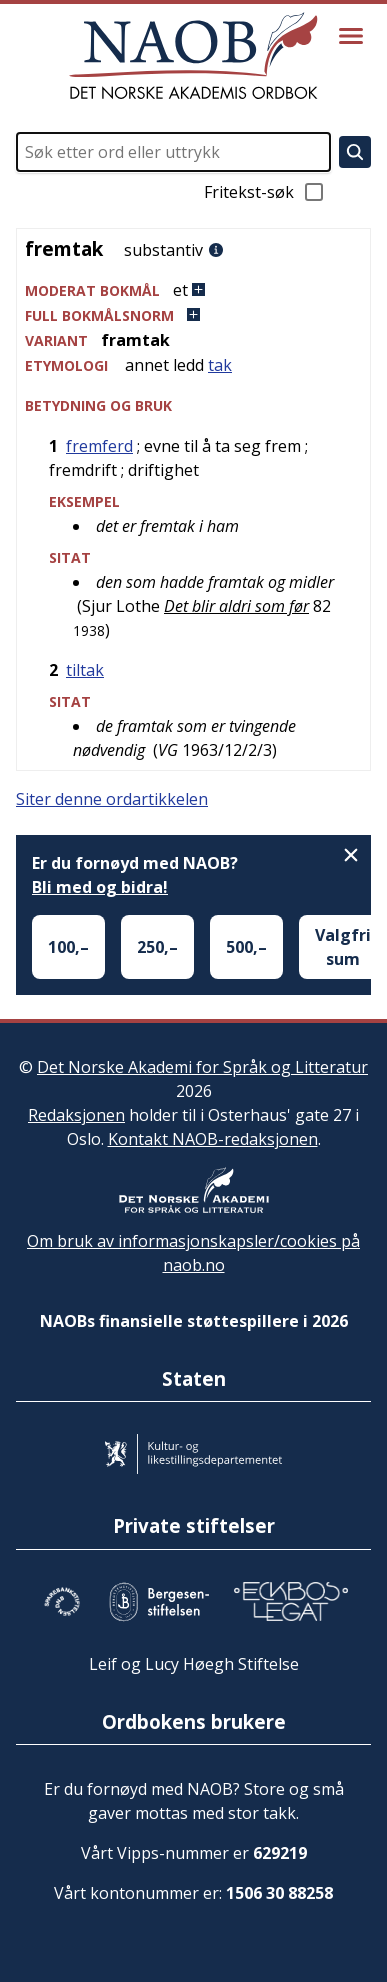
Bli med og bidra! (100, 887)
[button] (193, 290)
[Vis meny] (351, 36)
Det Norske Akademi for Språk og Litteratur (202, 1067)
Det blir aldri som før (236, 606)
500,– (246, 947)
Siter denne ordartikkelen (112, 799)
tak (220, 365)
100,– (68, 947)
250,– (157, 947)
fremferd (99, 446)
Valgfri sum (343, 947)
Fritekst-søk (265, 192)
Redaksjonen (76, 1115)
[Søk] (355, 152)
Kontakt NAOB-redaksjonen (213, 1139)
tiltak (85, 670)
